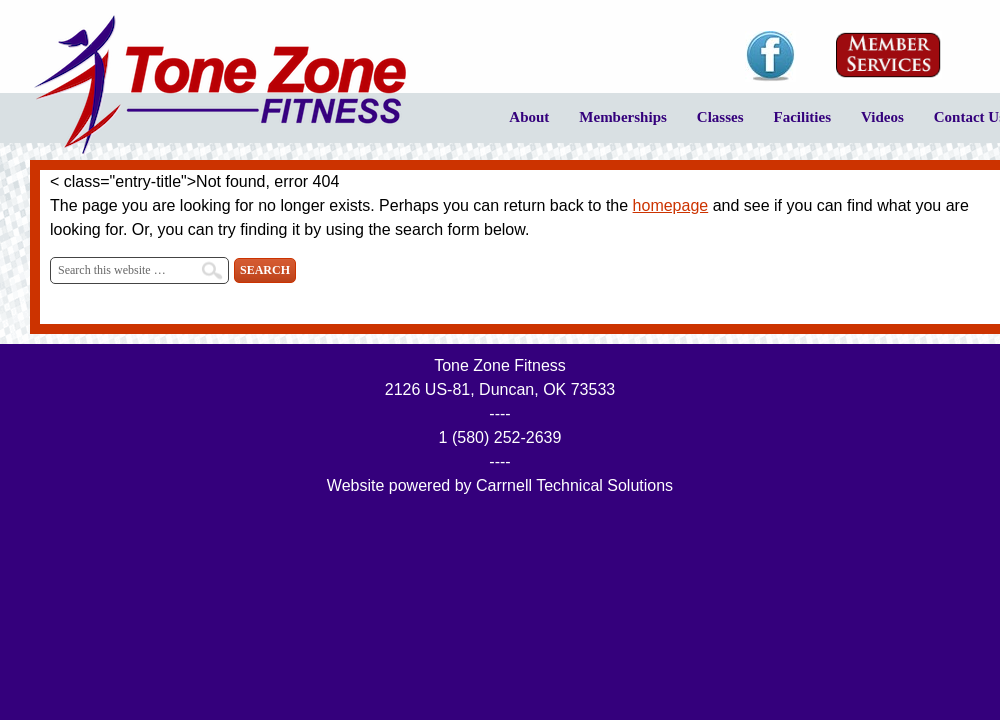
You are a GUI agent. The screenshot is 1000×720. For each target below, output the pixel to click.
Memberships (615, 124)
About (521, 124)
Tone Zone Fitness (220, 85)
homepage (671, 205)
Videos (875, 124)
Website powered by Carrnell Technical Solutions (500, 485)
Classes (713, 124)
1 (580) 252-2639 (500, 437)
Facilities (794, 124)
